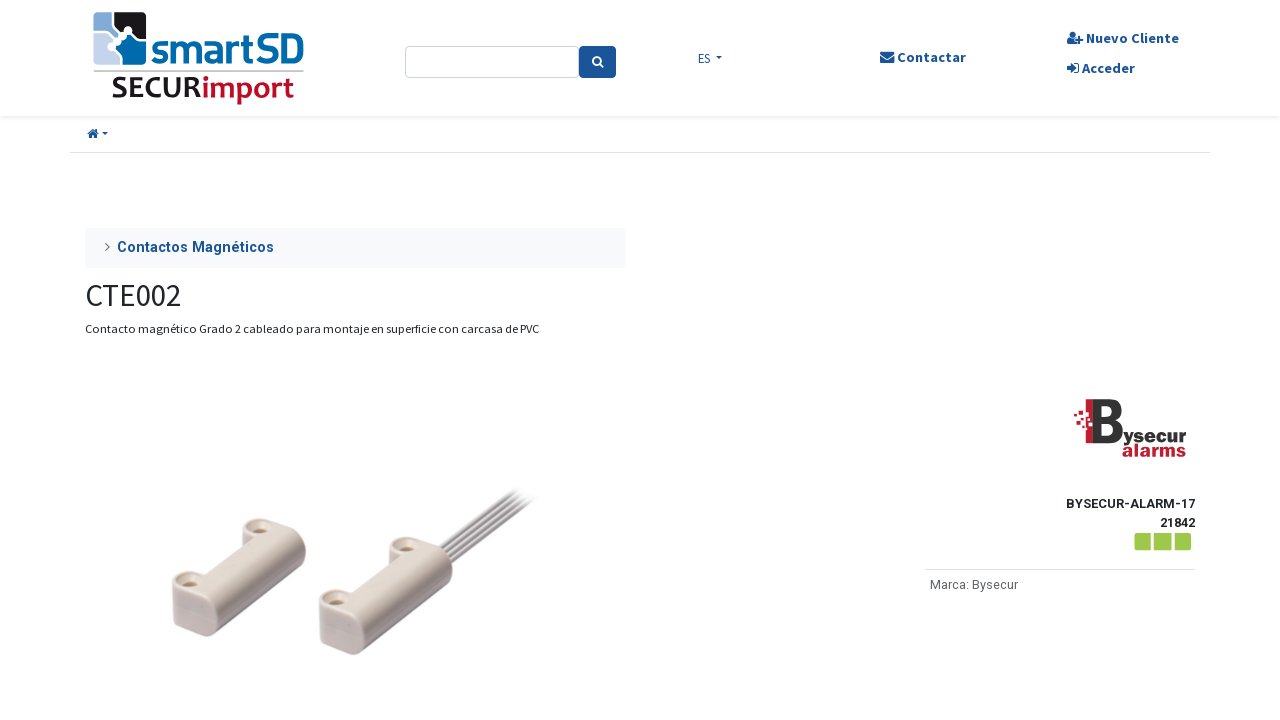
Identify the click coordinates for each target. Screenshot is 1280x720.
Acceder (1101, 68)
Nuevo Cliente (1123, 38)
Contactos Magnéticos (195, 247)
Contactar (923, 57)
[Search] (597, 62)
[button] (97, 134)
